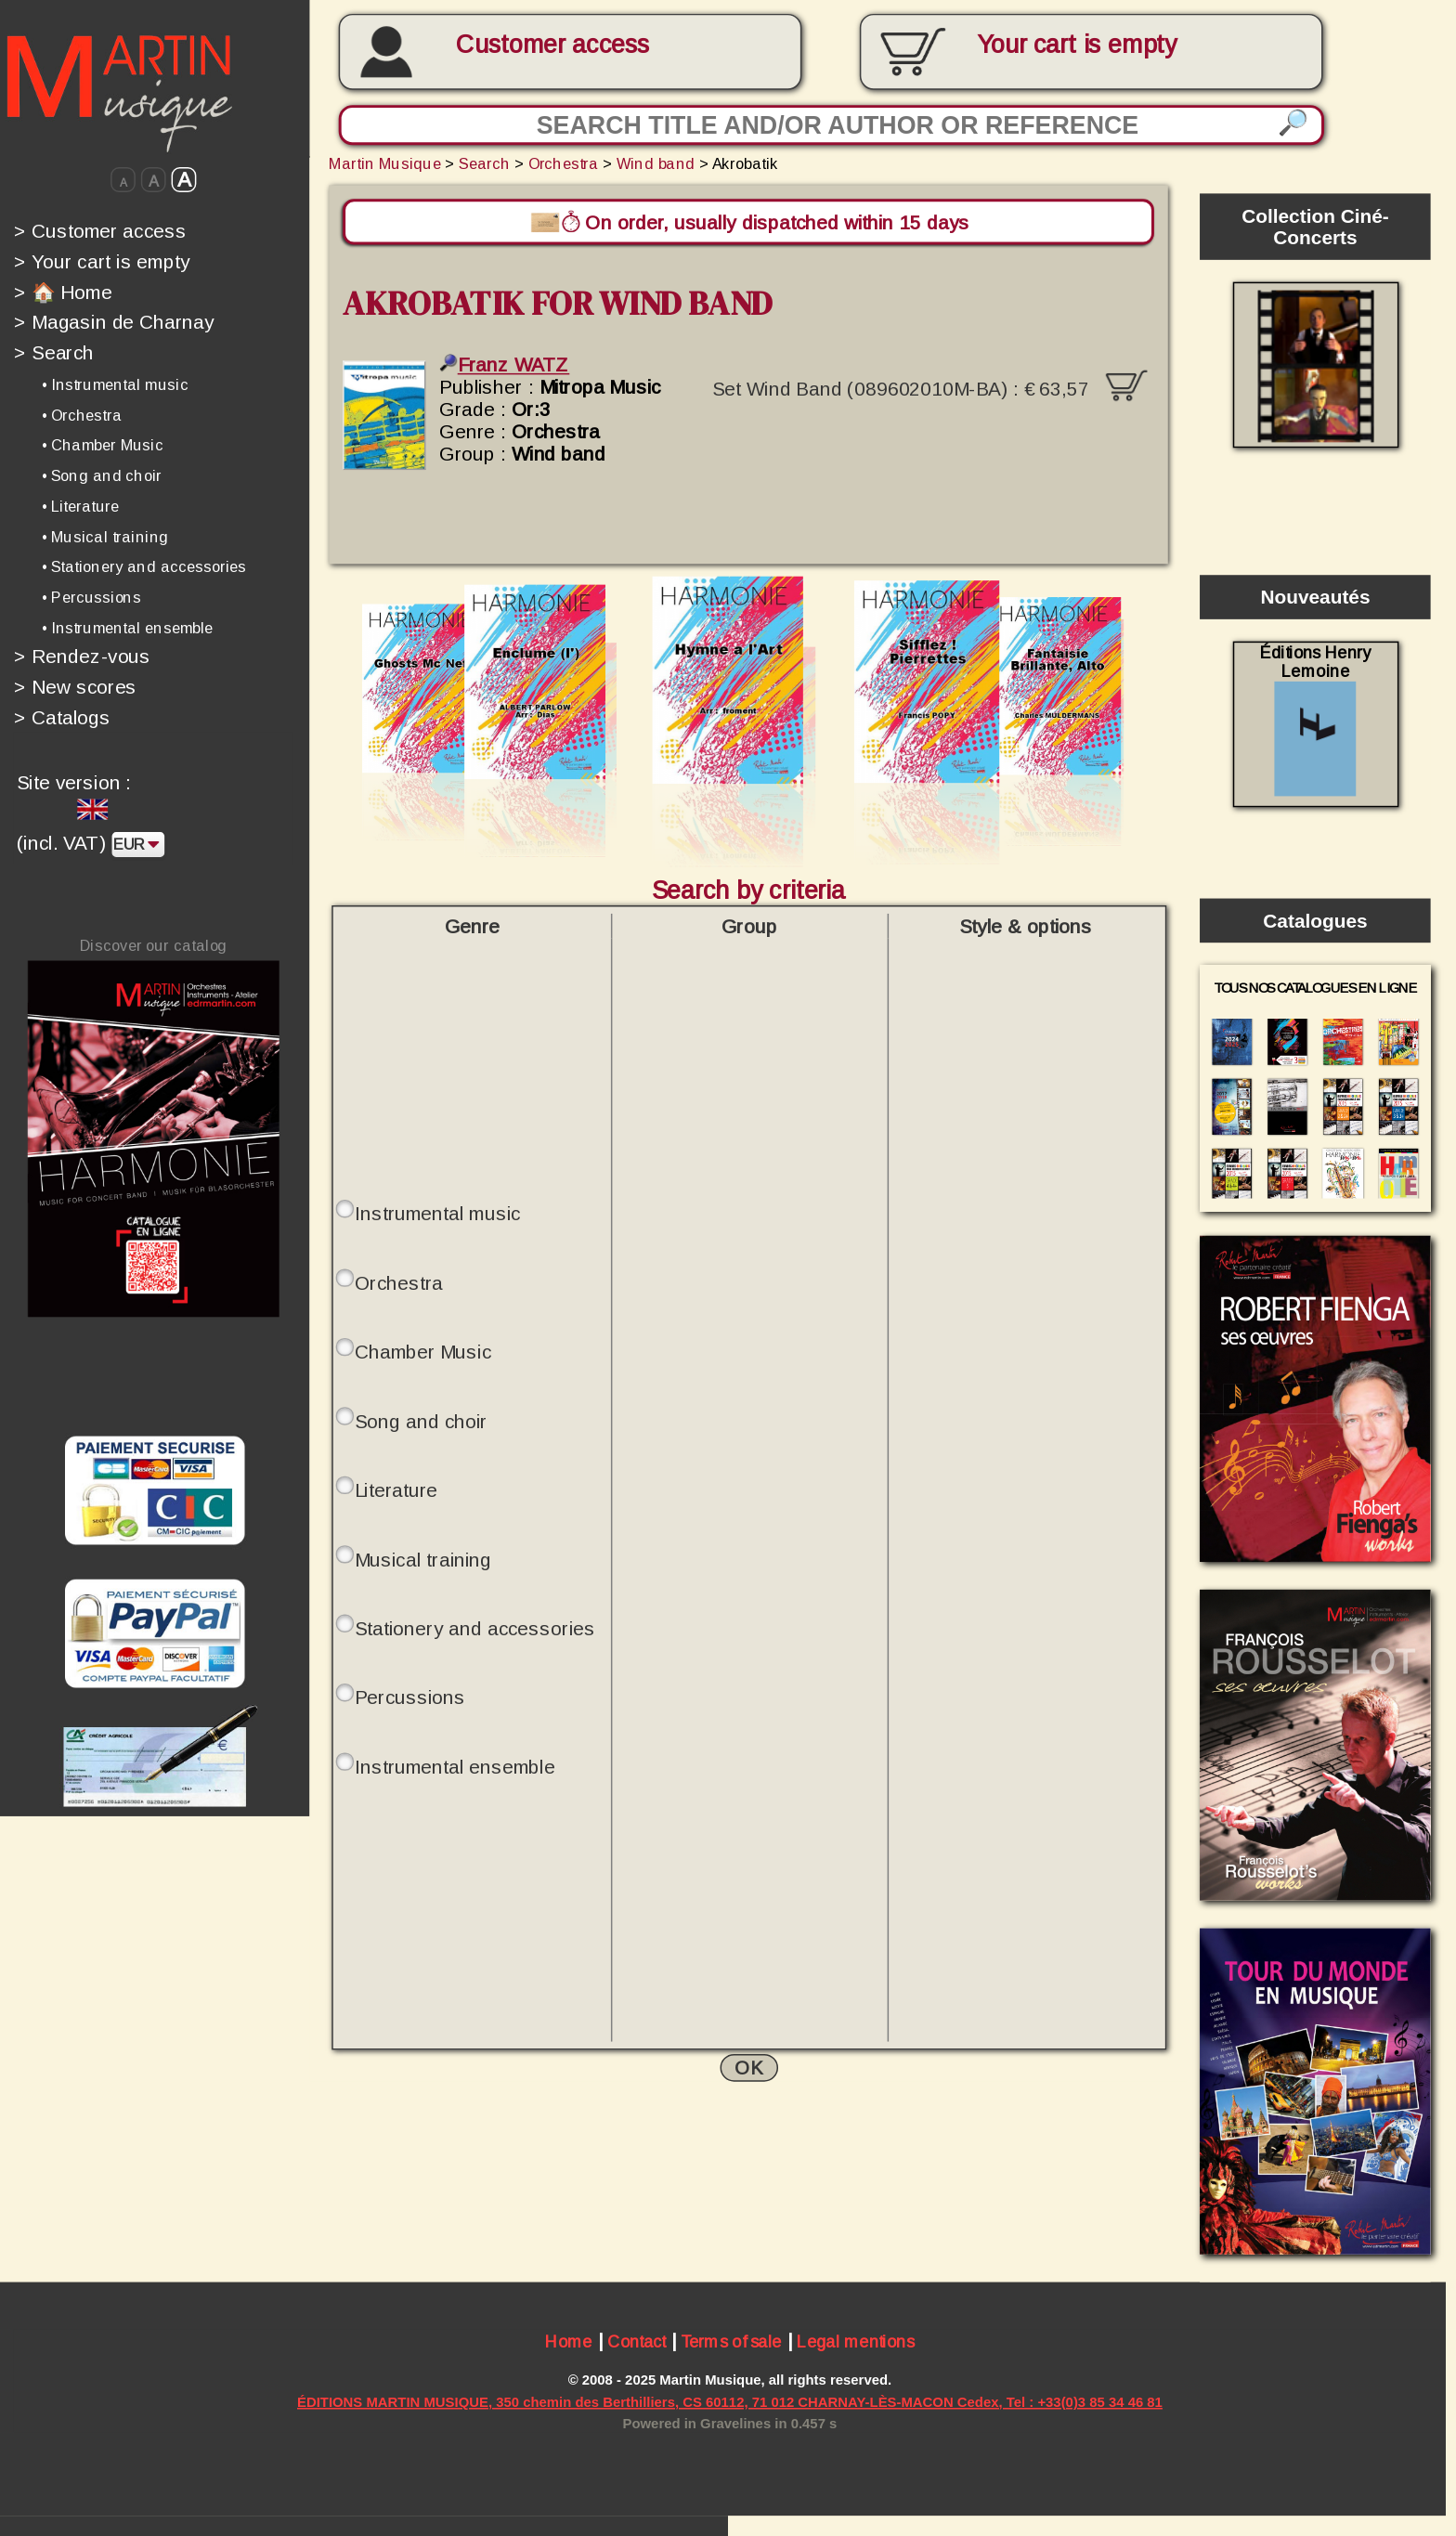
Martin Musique (385, 163)
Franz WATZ (504, 365)
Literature (396, 1490)
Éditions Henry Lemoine (1315, 720)
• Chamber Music (102, 444)
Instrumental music (438, 1214)
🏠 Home (63, 291)
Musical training (423, 1559)
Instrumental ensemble (455, 1766)
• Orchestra (82, 415)
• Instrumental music (115, 384)
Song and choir (421, 1421)
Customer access (552, 45)
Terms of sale (731, 2344)
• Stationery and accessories (144, 566)
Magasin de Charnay (114, 322)
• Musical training (105, 536)
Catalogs (62, 718)
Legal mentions (856, 2344)
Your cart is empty (101, 261)
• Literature (80, 506)
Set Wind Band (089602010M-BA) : (930, 382)
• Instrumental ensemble (128, 627)
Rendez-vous (82, 656)
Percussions (410, 1697)
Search (54, 353)
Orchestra (563, 163)
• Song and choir (102, 475)
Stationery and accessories (475, 1629)
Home (568, 2344)
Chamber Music (423, 1352)
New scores (75, 687)
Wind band (656, 163)
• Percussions (91, 597)
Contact (636, 2344)
